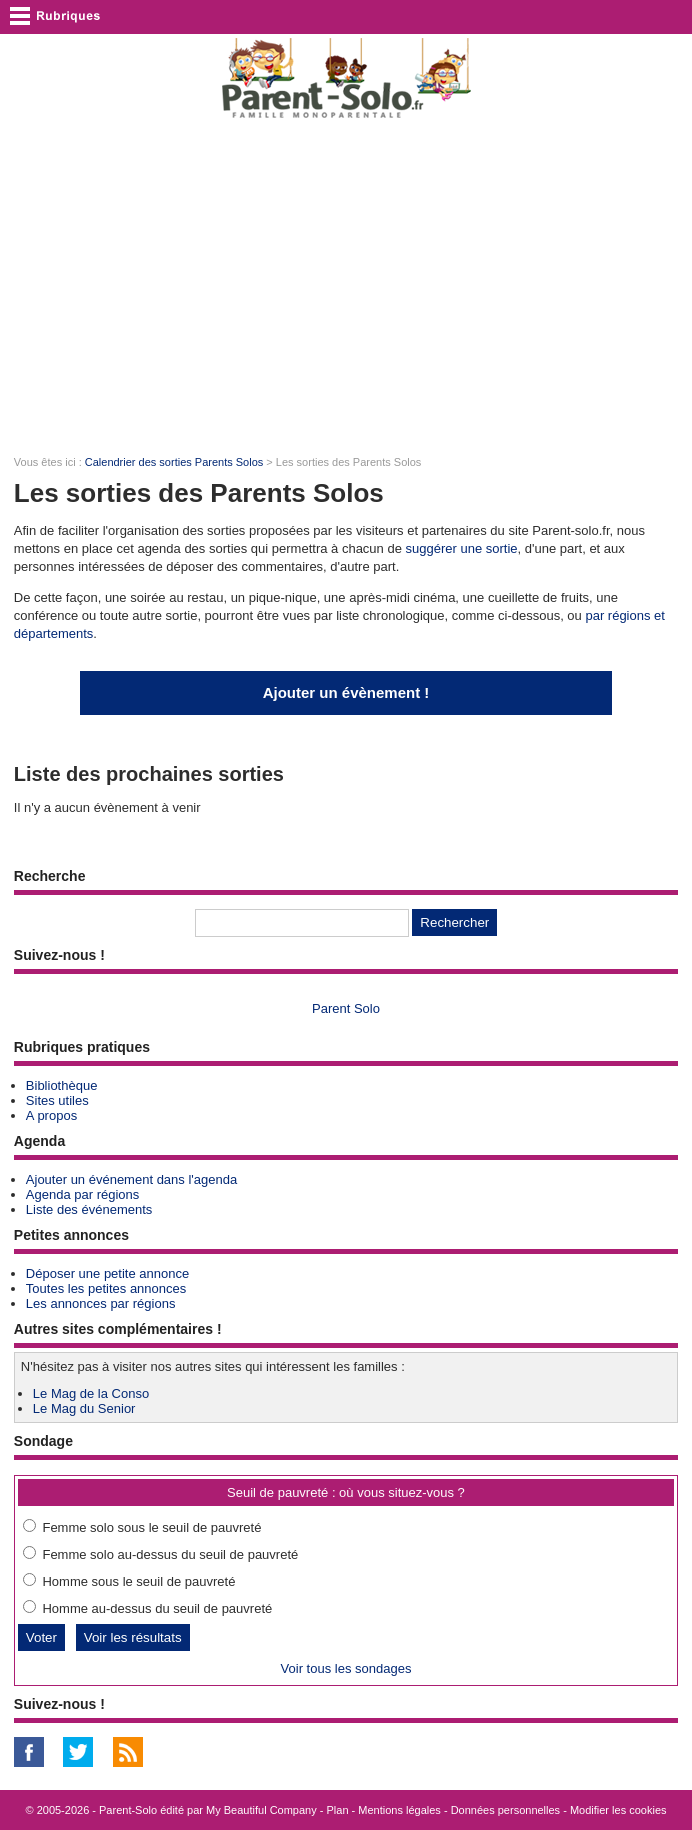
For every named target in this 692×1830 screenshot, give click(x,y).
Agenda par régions (82, 1194)
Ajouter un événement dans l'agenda (131, 1179)
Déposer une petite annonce (107, 1273)
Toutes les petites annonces (106, 1288)
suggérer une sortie (462, 548)
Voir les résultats (133, 1637)
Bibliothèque (62, 1085)
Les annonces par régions (101, 1303)
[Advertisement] (346, 286)
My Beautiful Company (261, 1810)
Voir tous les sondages (346, 1668)
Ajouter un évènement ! (346, 692)
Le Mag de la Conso (91, 1393)
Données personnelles (505, 1810)
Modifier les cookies (618, 1810)
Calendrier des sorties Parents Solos (174, 462)
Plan (338, 1810)
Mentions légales (399, 1810)
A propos (51, 1115)
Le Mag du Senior (84, 1408)
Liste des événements (89, 1209)
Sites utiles (57, 1100)
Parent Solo (346, 1008)
